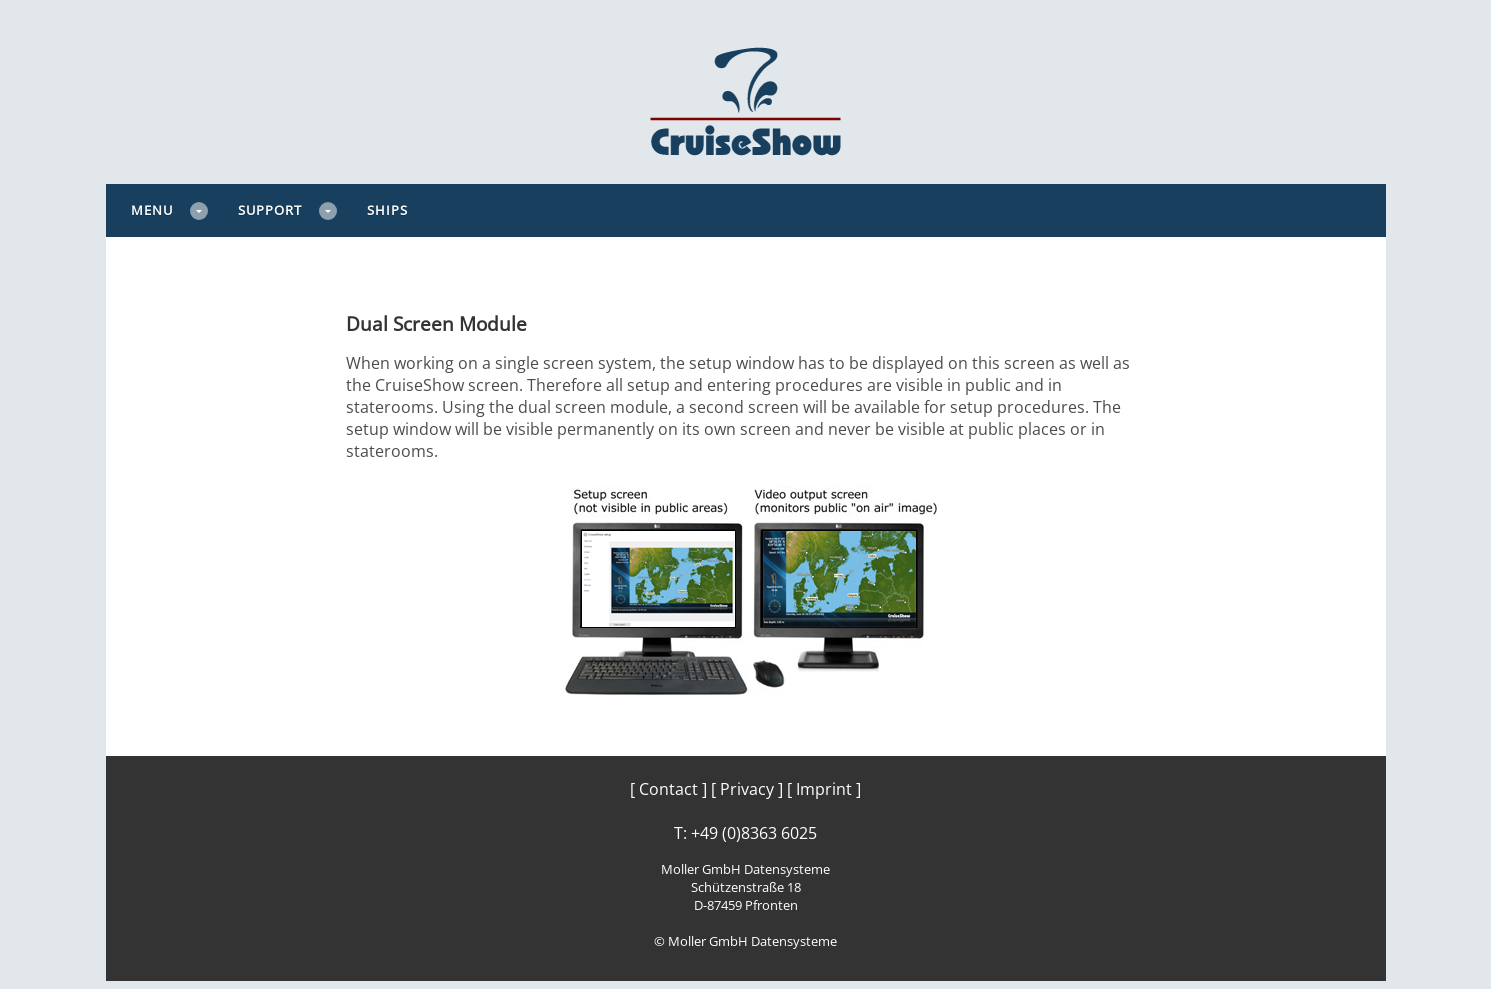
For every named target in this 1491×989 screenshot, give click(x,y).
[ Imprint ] (824, 789)
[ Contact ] (668, 789)
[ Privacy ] (747, 789)
